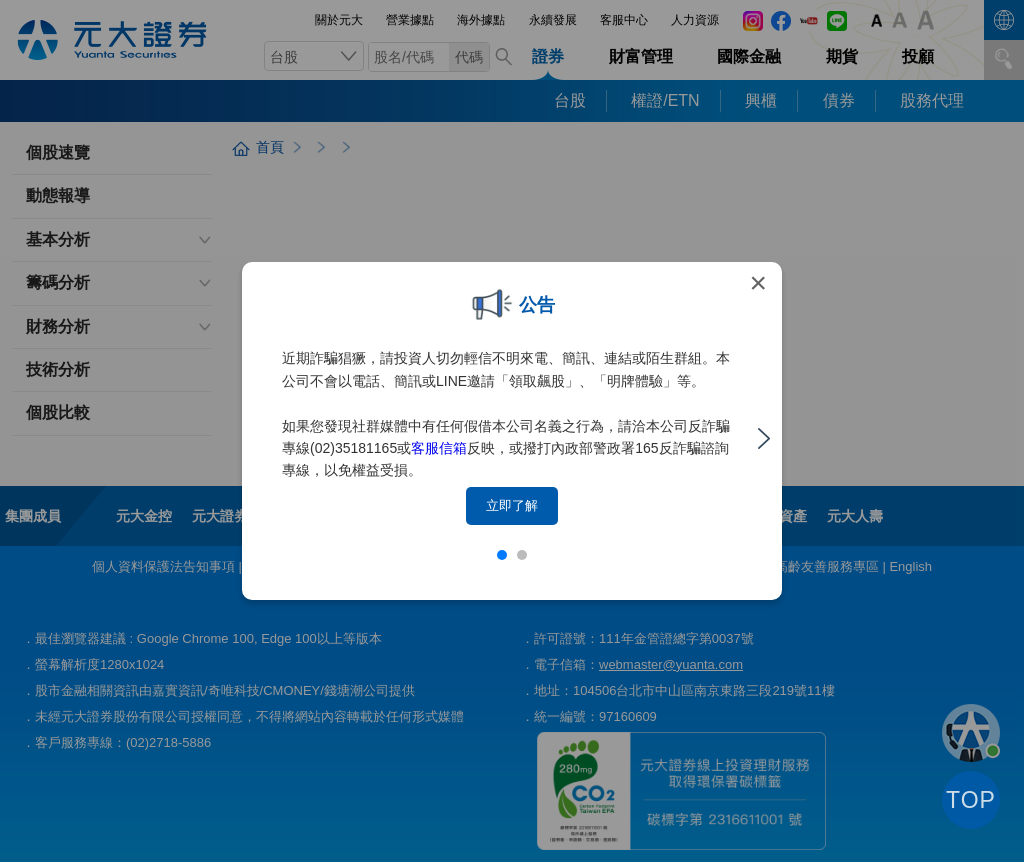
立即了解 (512, 505)
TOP (971, 800)
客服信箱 (439, 448)
